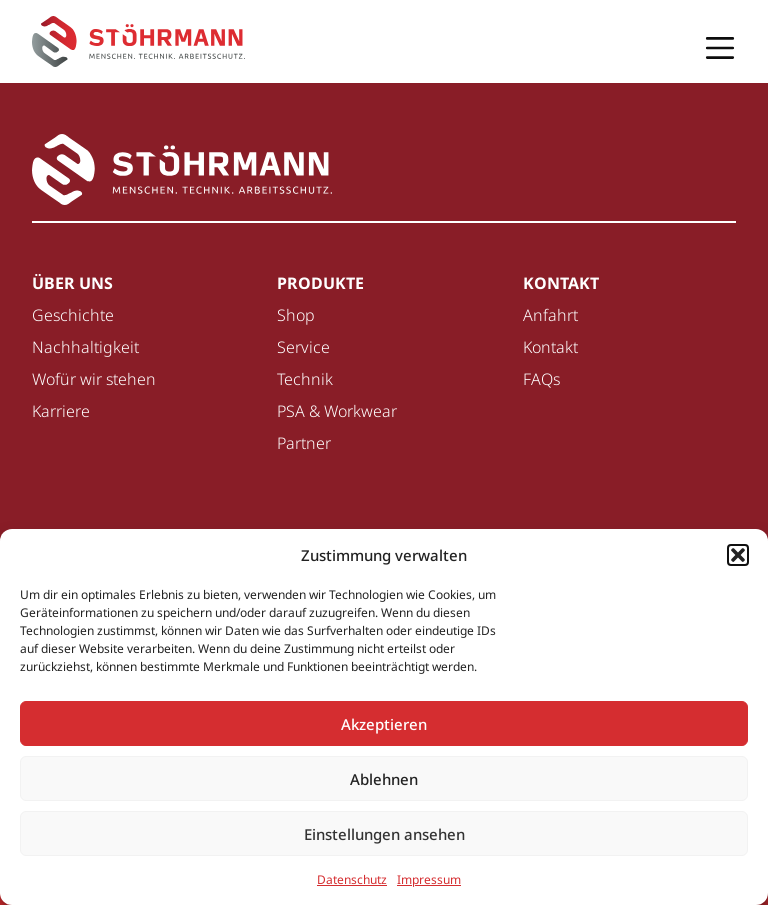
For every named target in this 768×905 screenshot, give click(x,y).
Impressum (429, 879)
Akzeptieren (384, 724)
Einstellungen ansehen (384, 834)
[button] (738, 555)
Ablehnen (384, 779)
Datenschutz (352, 879)
